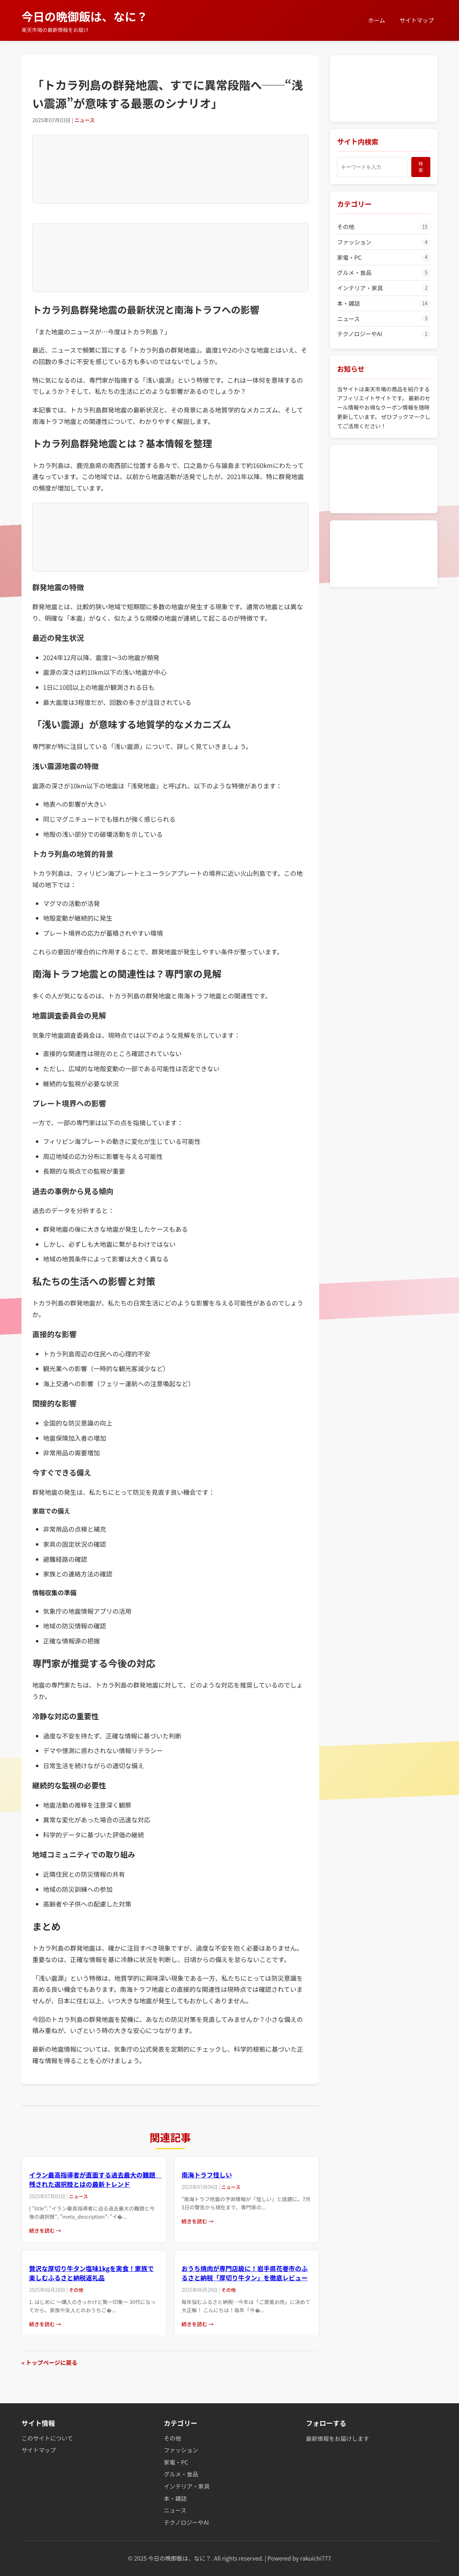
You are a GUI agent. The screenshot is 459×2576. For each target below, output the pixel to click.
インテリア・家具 (383, 288)
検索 (420, 167)
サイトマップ (416, 20)
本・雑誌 (383, 303)
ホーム (376, 20)
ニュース (383, 318)
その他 (383, 227)
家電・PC (383, 257)
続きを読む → (45, 2230)
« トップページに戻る (49, 2362)
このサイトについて (47, 2438)
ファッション (383, 242)
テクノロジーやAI (383, 334)
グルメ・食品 (383, 272)
